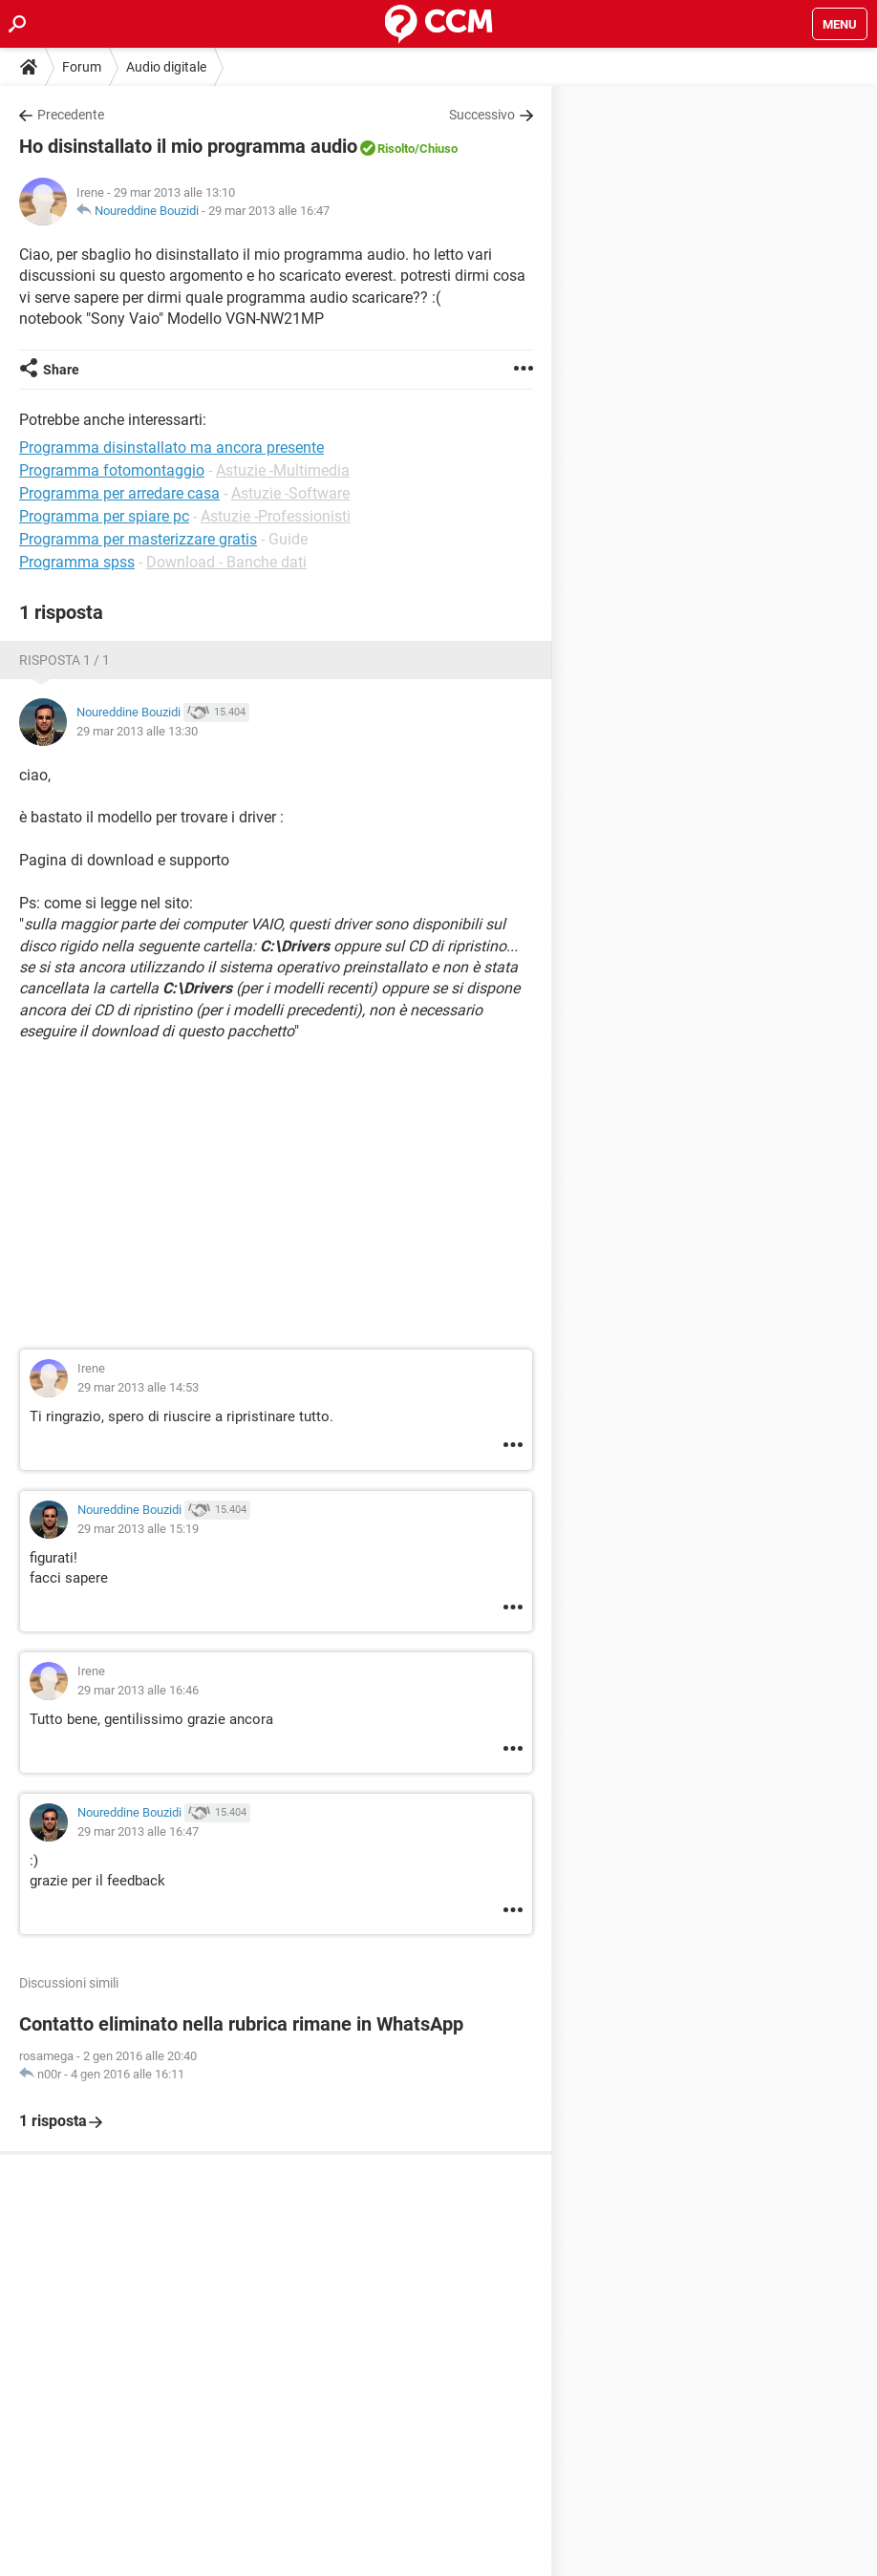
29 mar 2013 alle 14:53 (138, 1387)
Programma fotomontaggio (111, 470)
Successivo (482, 114)
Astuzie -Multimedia (283, 470)
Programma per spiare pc (104, 516)
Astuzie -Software (290, 493)
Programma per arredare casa (119, 493)
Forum (81, 67)
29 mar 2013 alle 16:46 (138, 1690)
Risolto (396, 148)
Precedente (70, 114)
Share (61, 369)
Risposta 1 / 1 (64, 660)
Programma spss (77, 562)
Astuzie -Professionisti (276, 516)
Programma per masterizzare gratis (138, 539)
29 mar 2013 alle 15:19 (138, 1529)
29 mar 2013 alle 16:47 (269, 210)
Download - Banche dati (226, 562)
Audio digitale (166, 67)
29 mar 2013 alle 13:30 (137, 731)
